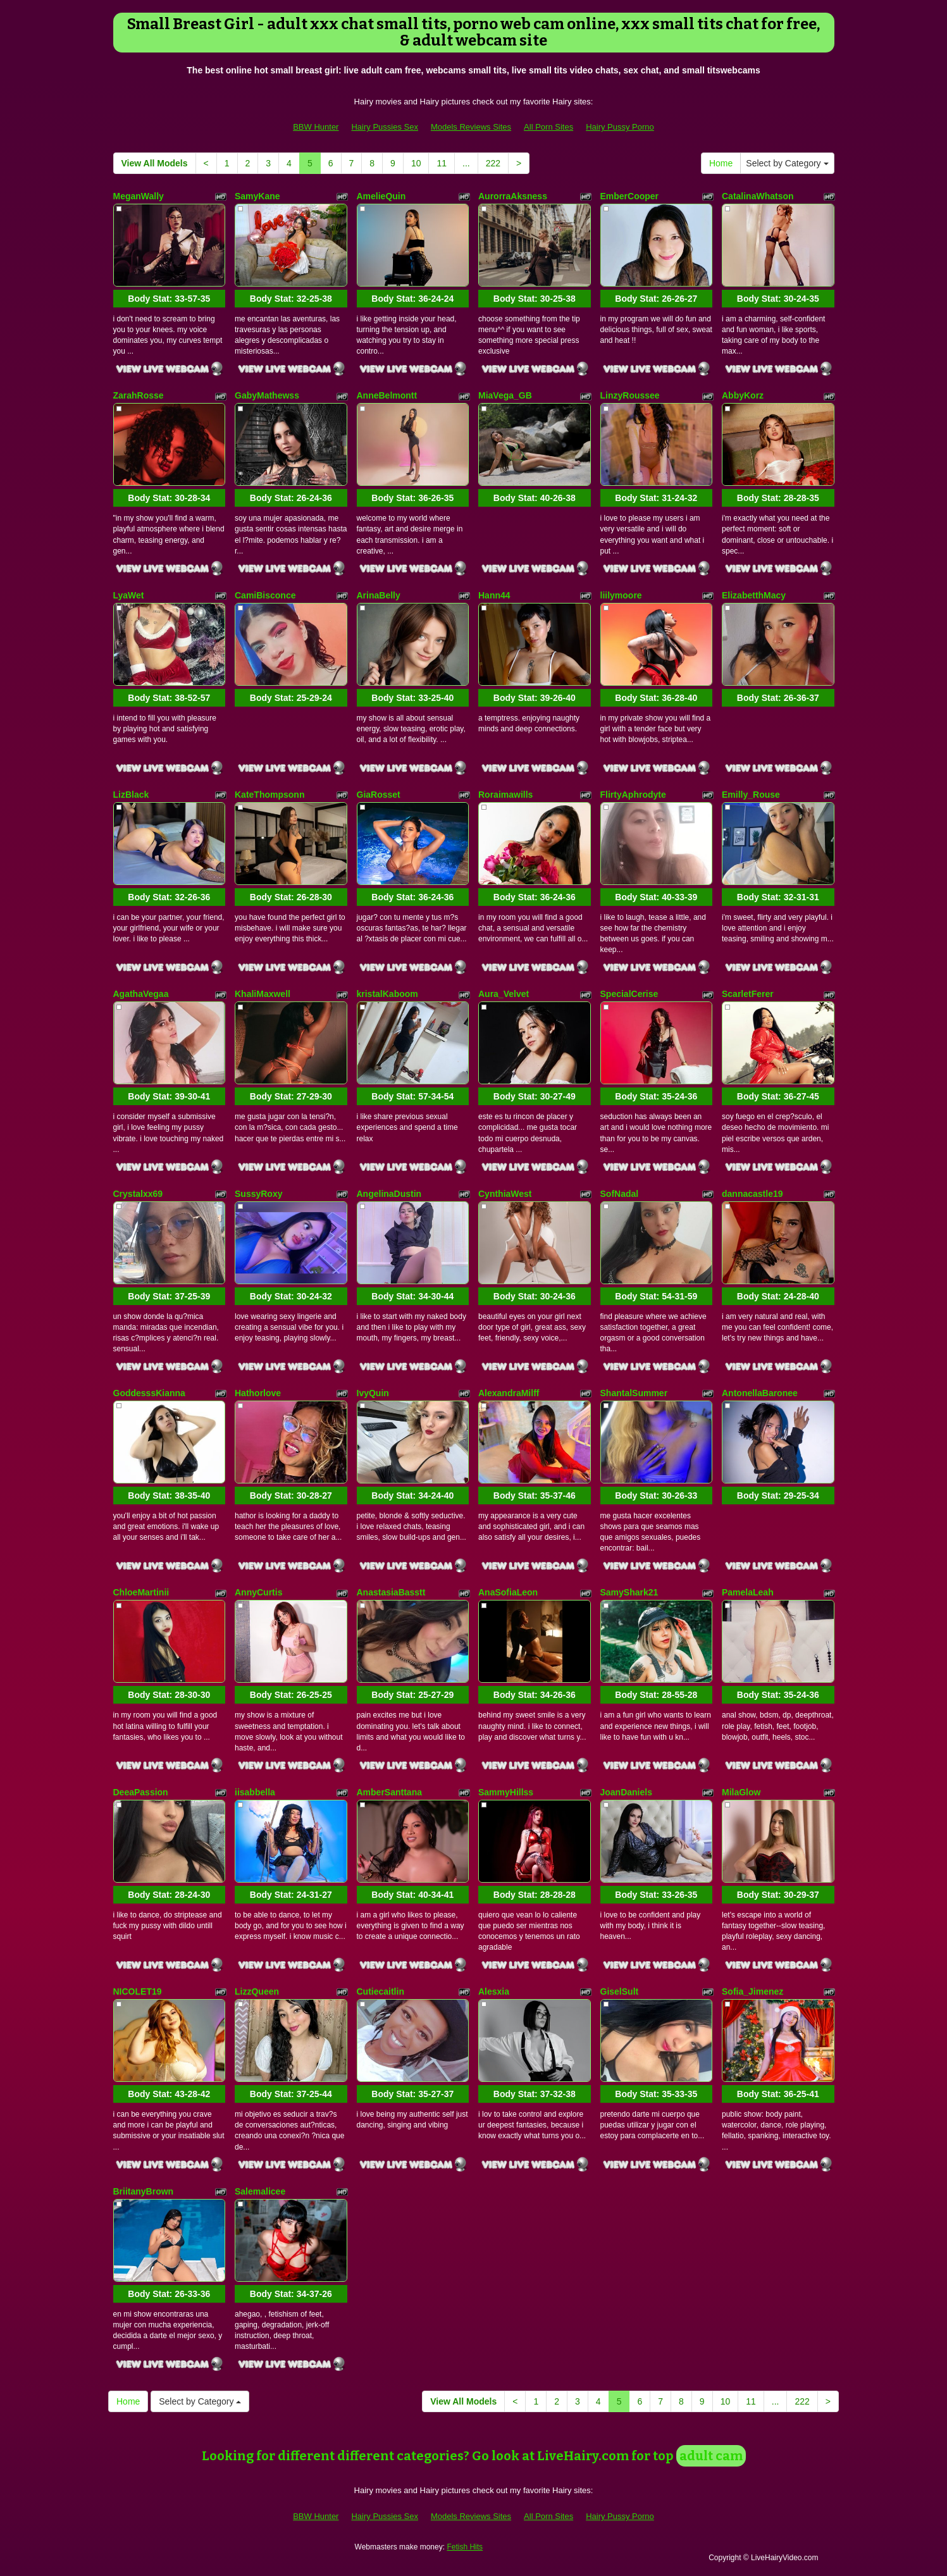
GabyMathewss (267, 395)
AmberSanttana (389, 1792)
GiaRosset (378, 795)
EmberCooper (629, 196)
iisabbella (255, 1792)
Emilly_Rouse (751, 795)
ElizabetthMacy (754, 595)
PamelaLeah (748, 1592)
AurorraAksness (512, 196)
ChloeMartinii (141, 1592)
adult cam (711, 2455)
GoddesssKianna (149, 1393)
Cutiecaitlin (380, 1991)
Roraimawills (505, 795)
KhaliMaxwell (262, 994)
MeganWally (138, 196)
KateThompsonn (269, 795)
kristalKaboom (387, 994)
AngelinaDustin (389, 1194)
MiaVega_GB (505, 395)
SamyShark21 (629, 1592)
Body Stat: (169, 299)
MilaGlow (741, 1792)
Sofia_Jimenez (752, 1991)
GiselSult (619, 1991)
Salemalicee (260, 2191)
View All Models (154, 163)
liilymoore (621, 595)
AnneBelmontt (387, 395)
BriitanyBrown (143, 2191)
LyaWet (128, 595)
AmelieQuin (381, 196)
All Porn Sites (548, 127)
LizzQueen (257, 1991)
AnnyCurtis (258, 1592)
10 (416, 163)
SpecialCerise (629, 994)
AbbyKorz (743, 395)
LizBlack (131, 795)
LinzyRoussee (630, 395)
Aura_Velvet (503, 994)
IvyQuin (373, 1393)
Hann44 (494, 595)
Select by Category (787, 163)
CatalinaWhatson (758, 196)
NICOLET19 (137, 1991)
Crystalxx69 (138, 1194)
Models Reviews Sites (471, 127)
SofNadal (619, 1194)
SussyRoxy (258, 1194)
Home (721, 163)
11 (441, 163)
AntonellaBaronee (760, 1393)
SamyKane (257, 196)
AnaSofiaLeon (508, 1592)
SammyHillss (505, 1792)
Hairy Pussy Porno (620, 127)
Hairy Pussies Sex (384, 127)
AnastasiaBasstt (391, 1592)
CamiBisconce (265, 595)
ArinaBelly (378, 595)
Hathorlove (258, 1393)
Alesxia (493, 1991)
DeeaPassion (140, 1792)
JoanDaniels (626, 1792)
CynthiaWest (505, 1194)
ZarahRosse (138, 395)
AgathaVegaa (141, 994)
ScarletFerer (748, 994)
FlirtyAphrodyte (633, 795)
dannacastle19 (752, 1194)
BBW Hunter (315, 127)
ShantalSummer (634, 1393)
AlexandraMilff (508, 1393)
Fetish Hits (465, 2546)
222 (493, 163)
